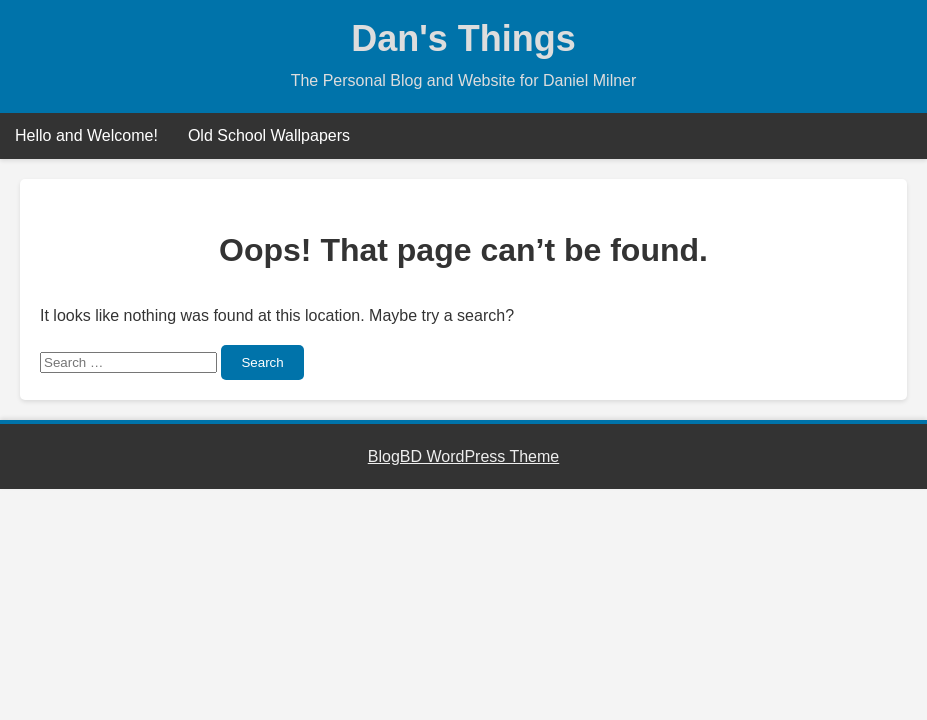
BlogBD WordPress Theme (463, 456)
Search (262, 362)
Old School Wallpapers (269, 135)
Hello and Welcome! (86, 135)
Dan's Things (463, 38)
